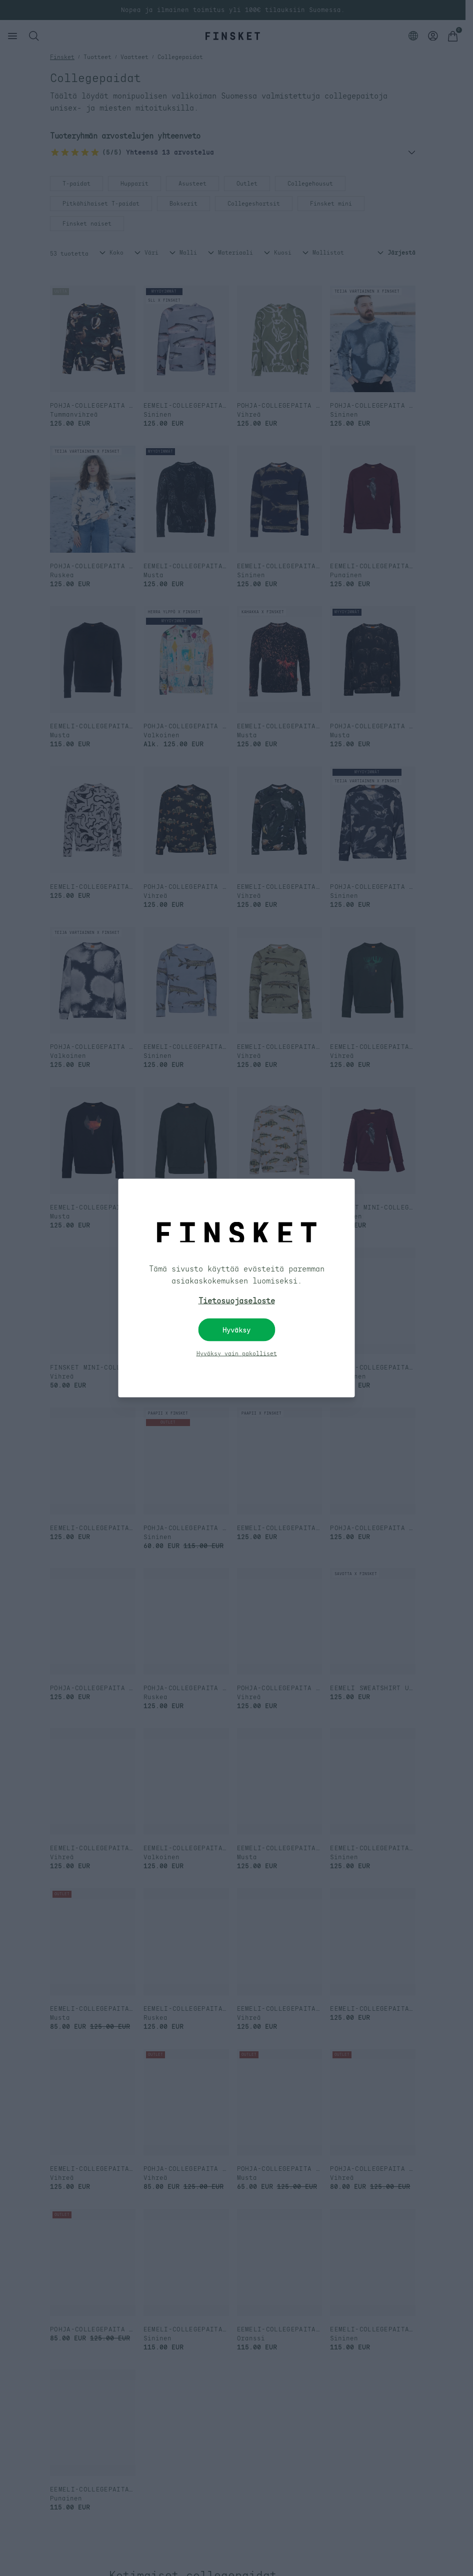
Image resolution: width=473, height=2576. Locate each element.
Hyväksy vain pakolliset (236, 1353)
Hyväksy (236, 1330)
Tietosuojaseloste (236, 1300)
